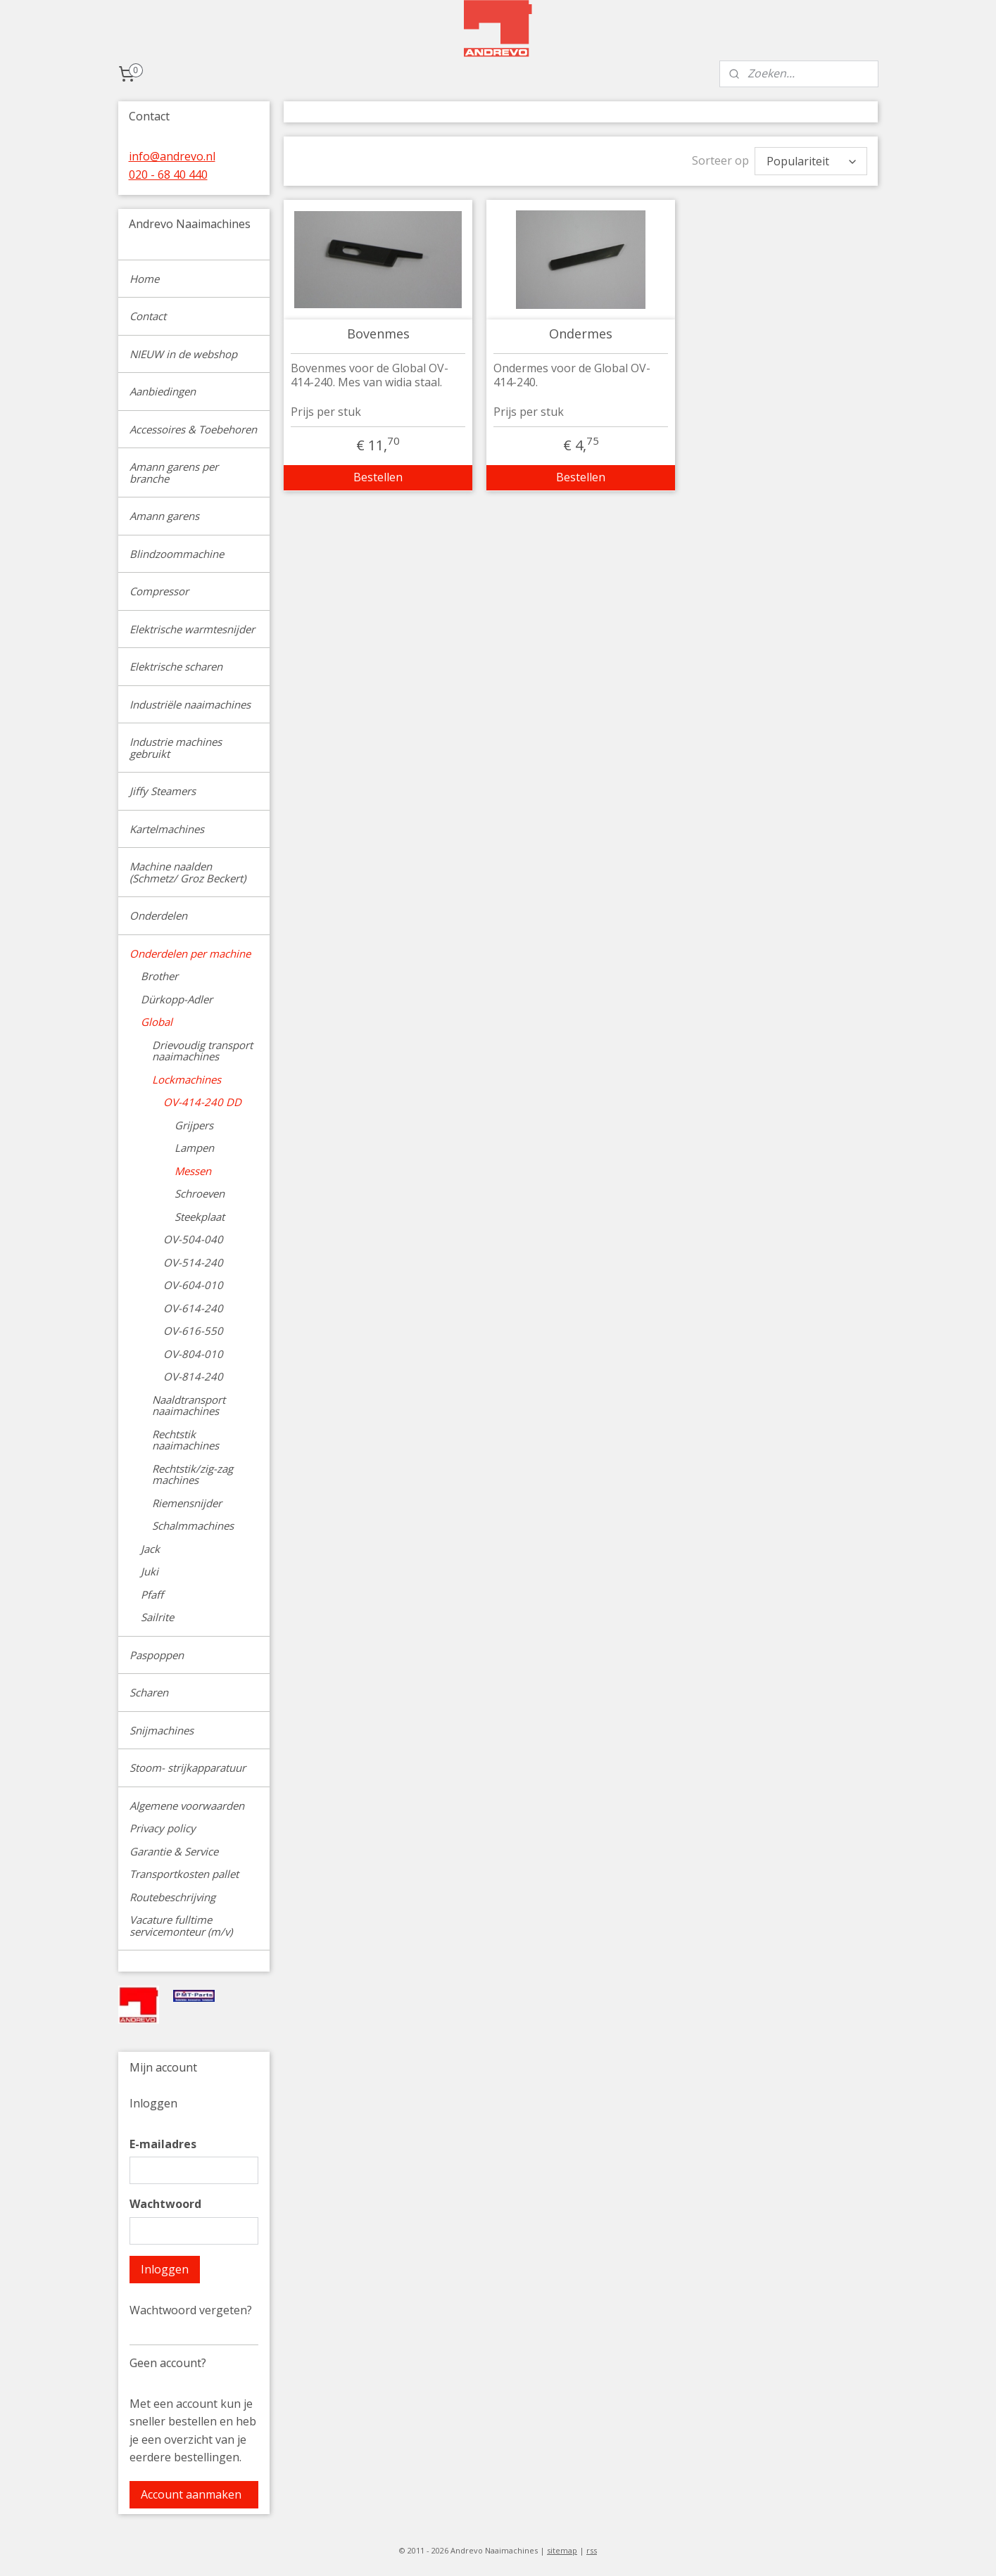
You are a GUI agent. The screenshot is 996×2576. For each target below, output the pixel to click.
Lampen (194, 1148)
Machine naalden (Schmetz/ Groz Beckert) (188, 872)
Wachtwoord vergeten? (191, 2310)
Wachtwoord (165, 2204)
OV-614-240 (193, 1308)
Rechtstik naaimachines (185, 1440)
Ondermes (580, 334)
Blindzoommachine (177, 554)
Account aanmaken (191, 2494)
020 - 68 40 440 (168, 174)
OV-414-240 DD (202, 1102)
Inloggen (165, 2269)
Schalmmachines (193, 1525)
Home (144, 279)
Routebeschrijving (172, 1897)
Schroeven (200, 1193)
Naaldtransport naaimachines (188, 1405)
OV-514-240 (193, 1262)
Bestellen (378, 477)
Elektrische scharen (176, 666)
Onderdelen (158, 915)
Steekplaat (200, 1217)
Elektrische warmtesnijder (192, 629)
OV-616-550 (193, 1331)
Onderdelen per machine (190, 953)
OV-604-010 (193, 1285)
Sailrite (157, 1617)
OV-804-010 (193, 1354)
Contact (148, 316)
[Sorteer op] (810, 161)
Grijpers (194, 1125)
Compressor (159, 591)
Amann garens (164, 516)
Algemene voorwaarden (187, 1805)
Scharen (149, 1692)
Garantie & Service (174, 1851)
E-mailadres (163, 2144)
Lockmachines (186, 1079)
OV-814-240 (193, 1376)
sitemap (562, 2550)
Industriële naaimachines (190, 704)
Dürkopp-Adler (177, 999)
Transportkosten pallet (184, 1874)
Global (156, 1022)
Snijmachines (162, 1730)
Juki (149, 1571)
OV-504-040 (193, 1239)
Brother (159, 976)
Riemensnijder (187, 1503)
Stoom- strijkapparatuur (188, 1767)
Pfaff (152, 1594)
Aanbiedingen (163, 391)
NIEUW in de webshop (183, 354)
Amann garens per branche (174, 472)
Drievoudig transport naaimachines (202, 1051)
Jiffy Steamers (163, 791)
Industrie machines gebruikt (176, 748)
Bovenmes (378, 334)
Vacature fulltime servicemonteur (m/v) (181, 1925)
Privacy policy (163, 1828)
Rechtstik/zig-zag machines (192, 1474)
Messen (193, 1171)
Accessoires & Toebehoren (193, 429)
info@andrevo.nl (172, 156)
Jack (150, 1549)
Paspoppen (157, 1655)
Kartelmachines (167, 829)
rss (591, 2550)
